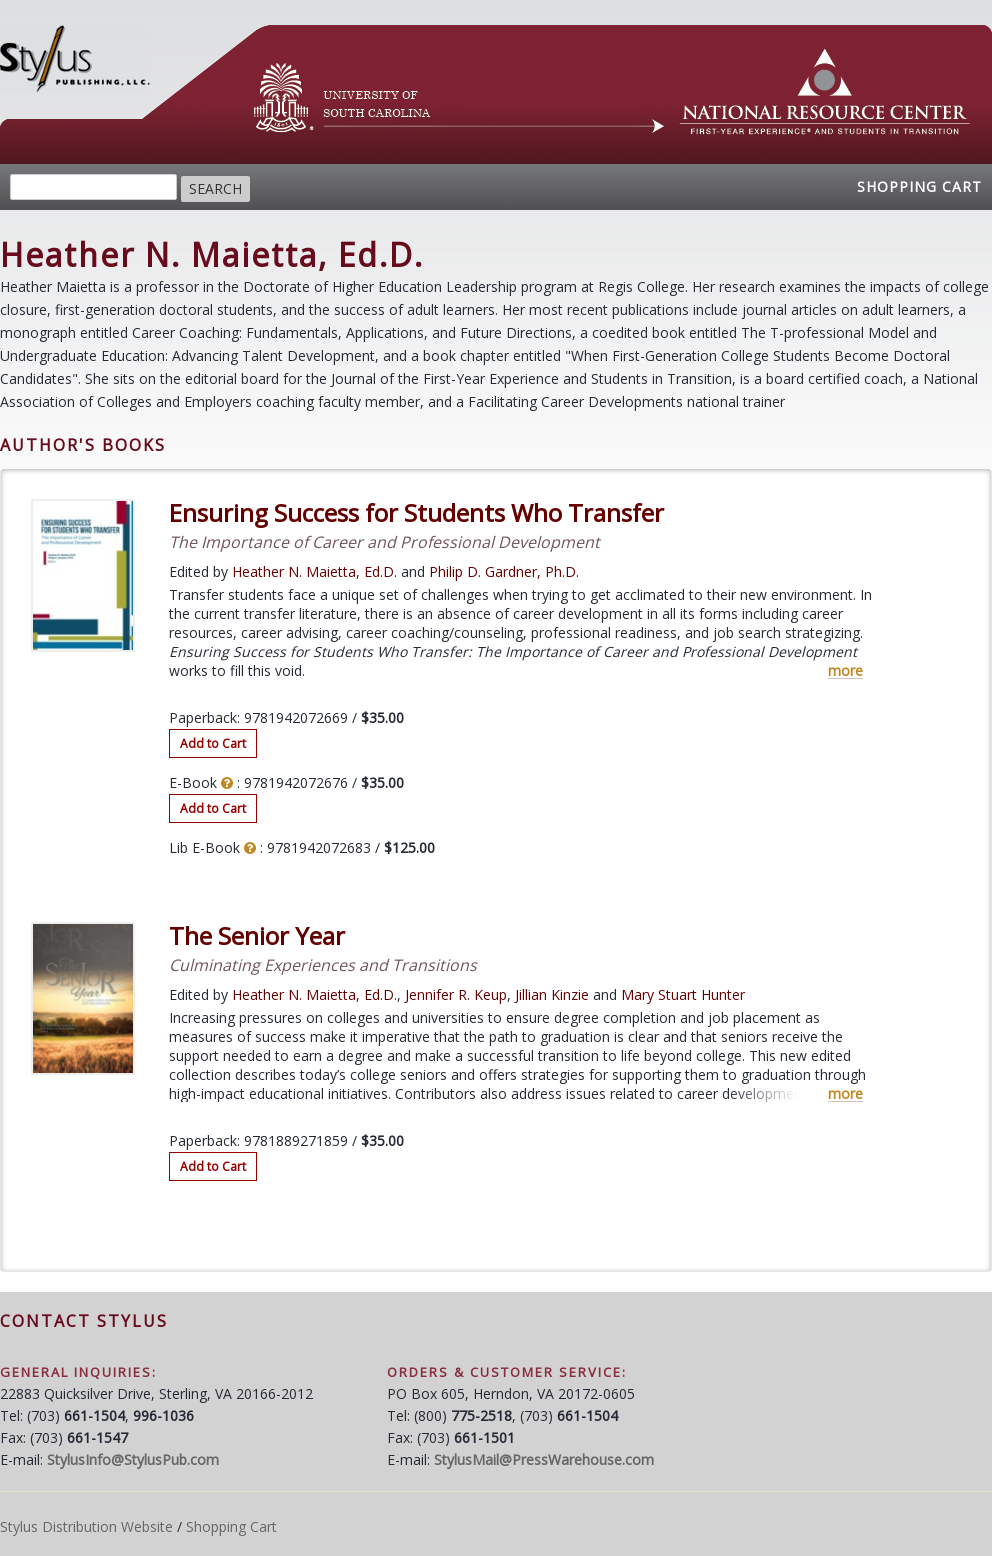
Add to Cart (213, 743)
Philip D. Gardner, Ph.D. (504, 571)
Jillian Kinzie (552, 994)
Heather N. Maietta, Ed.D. (314, 571)
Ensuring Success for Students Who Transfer (416, 513)
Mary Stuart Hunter (683, 994)
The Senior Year (257, 936)
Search (215, 188)
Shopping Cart (919, 186)
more (845, 671)
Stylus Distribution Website (86, 1526)
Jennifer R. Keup (456, 994)
